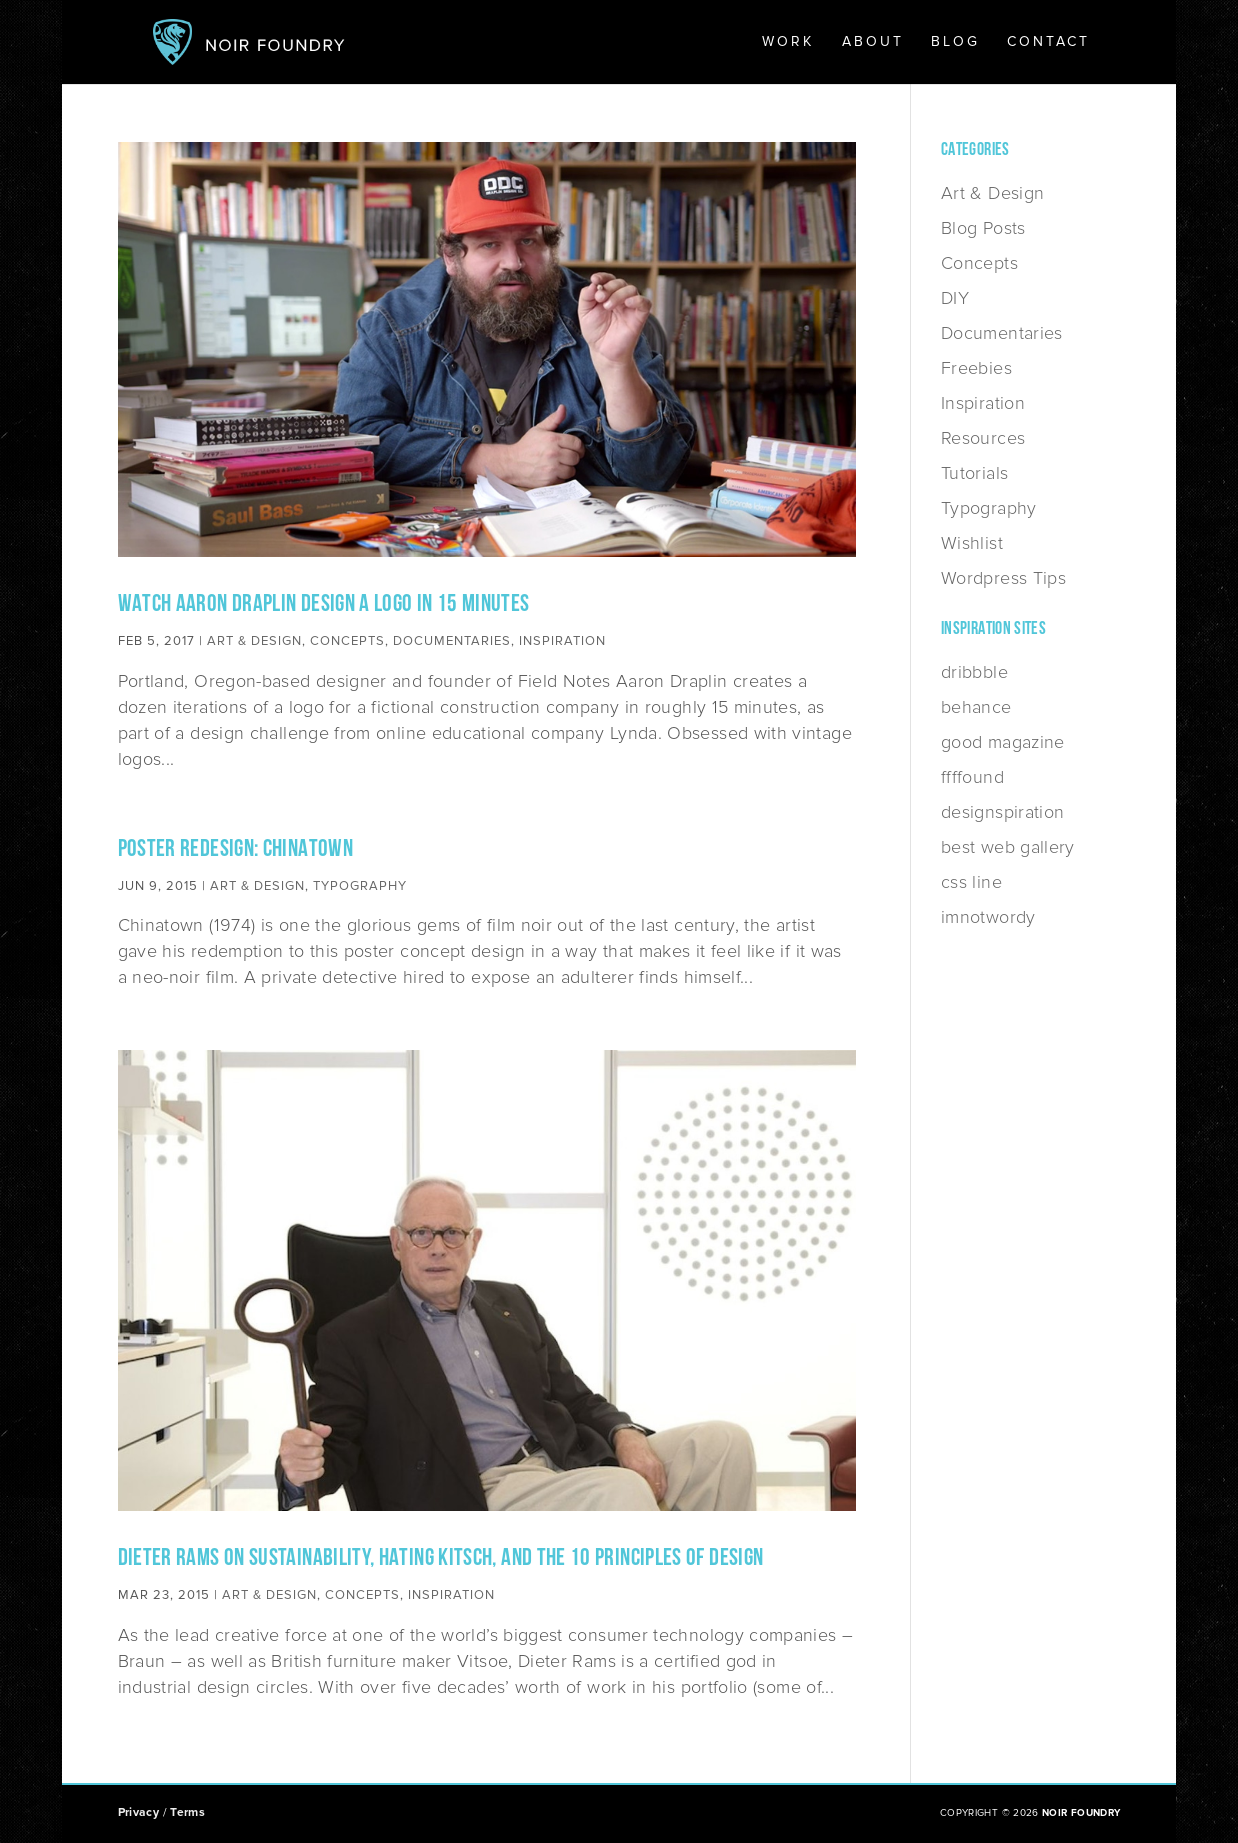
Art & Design (254, 641)
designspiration (1002, 812)
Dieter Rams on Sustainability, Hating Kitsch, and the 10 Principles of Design (441, 1559)
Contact (1048, 42)
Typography (360, 886)
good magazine (1003, 742)
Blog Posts (983, 228)
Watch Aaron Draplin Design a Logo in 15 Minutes (324, 605)
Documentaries (452, 641)
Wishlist (972, 543)
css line (971, 882)
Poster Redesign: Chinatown (235, 850)
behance (976, 707)
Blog (955, 42)
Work (788, 42)
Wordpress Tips (1003, 578)
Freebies (976, 368)
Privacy (139, 1812)
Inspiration (562, 641)
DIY (955, 298)
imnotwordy (988, 917)
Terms (187, 1812)
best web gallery (1008, 847)
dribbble (974, 672)
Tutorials (974, 473)
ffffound (972, 777)
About (873, 42)
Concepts (347, 641)
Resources (983, 438)
